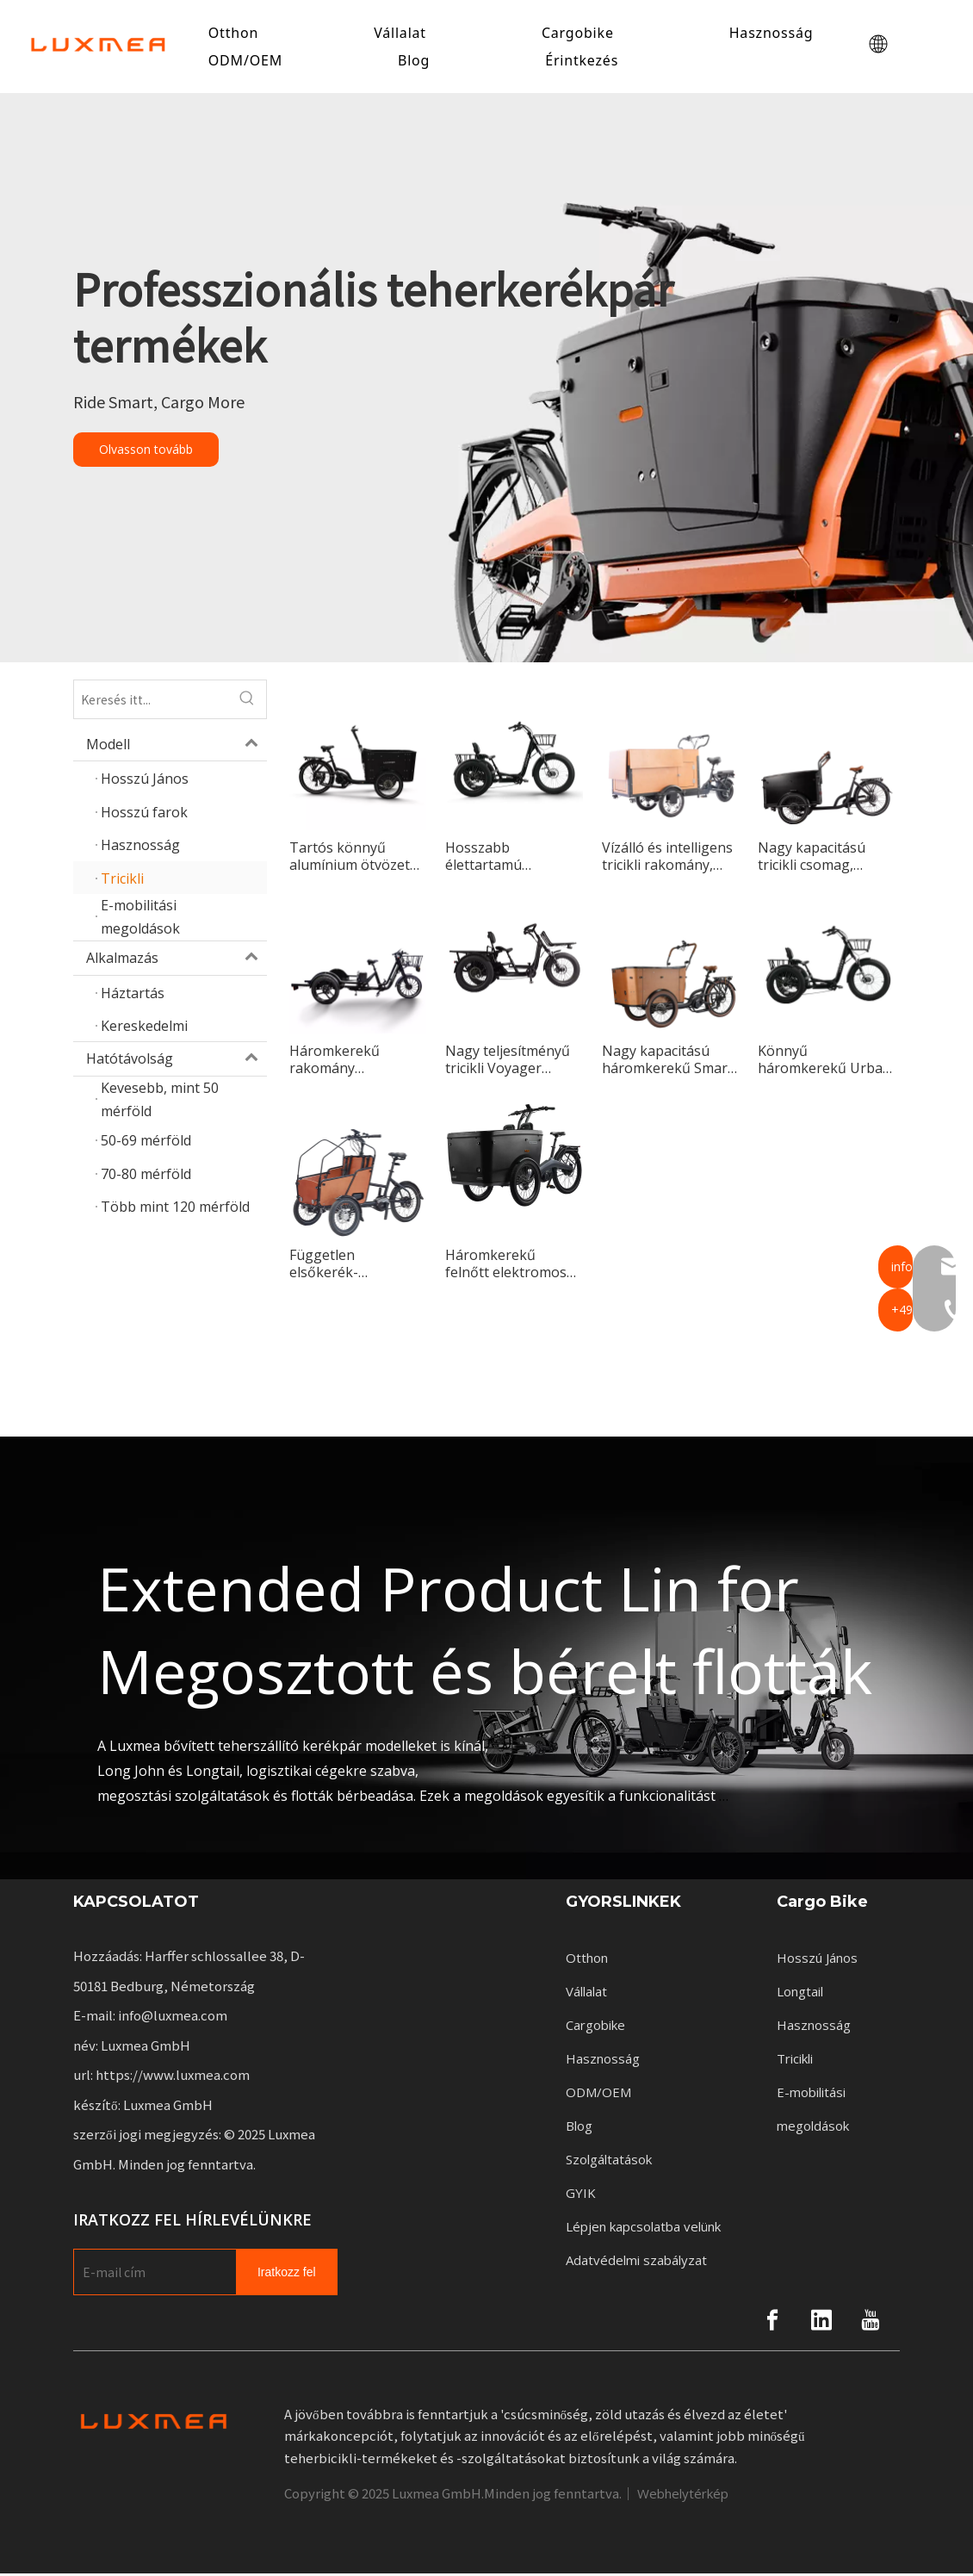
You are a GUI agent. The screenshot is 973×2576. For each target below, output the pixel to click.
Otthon (236, 33)
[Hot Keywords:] (247, 702)
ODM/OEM (248, 61)
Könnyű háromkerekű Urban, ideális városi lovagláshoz (826, 1062)
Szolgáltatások (609, 2161)
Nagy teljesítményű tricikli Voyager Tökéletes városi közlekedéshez (507, 1062)
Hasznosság (774, 33)
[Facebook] (772, 2322)
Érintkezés (584, 61)
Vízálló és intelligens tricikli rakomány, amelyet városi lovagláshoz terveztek (667, 858)
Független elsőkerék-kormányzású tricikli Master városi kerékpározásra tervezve (354, 1266)
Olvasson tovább (146, 452)
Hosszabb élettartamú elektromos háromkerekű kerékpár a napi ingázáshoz (496, 858)
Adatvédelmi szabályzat (636, 2262)
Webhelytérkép (682, 2496)
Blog (416, 61)
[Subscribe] (287, 2273)
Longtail (800, 1993)
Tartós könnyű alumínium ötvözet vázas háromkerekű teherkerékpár (353, 858)
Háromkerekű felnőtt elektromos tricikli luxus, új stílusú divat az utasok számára (506, 1266)
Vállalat (402, 33)
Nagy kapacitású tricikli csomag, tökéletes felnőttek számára (819, 858)
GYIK (581, 2195)
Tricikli (795, 2061)
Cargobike (580, 33)
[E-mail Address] (151, 2273)
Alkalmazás (176, 960)
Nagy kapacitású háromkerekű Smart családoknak (667, 1062)
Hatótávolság (176, 1061)
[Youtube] (870, 2322)
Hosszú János (817, 1960)
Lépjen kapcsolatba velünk (643, 2229)
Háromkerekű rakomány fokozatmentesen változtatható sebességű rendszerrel (346, 1062)
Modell (176, 746)
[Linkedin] (821, 2322)
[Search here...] (151, 702)
